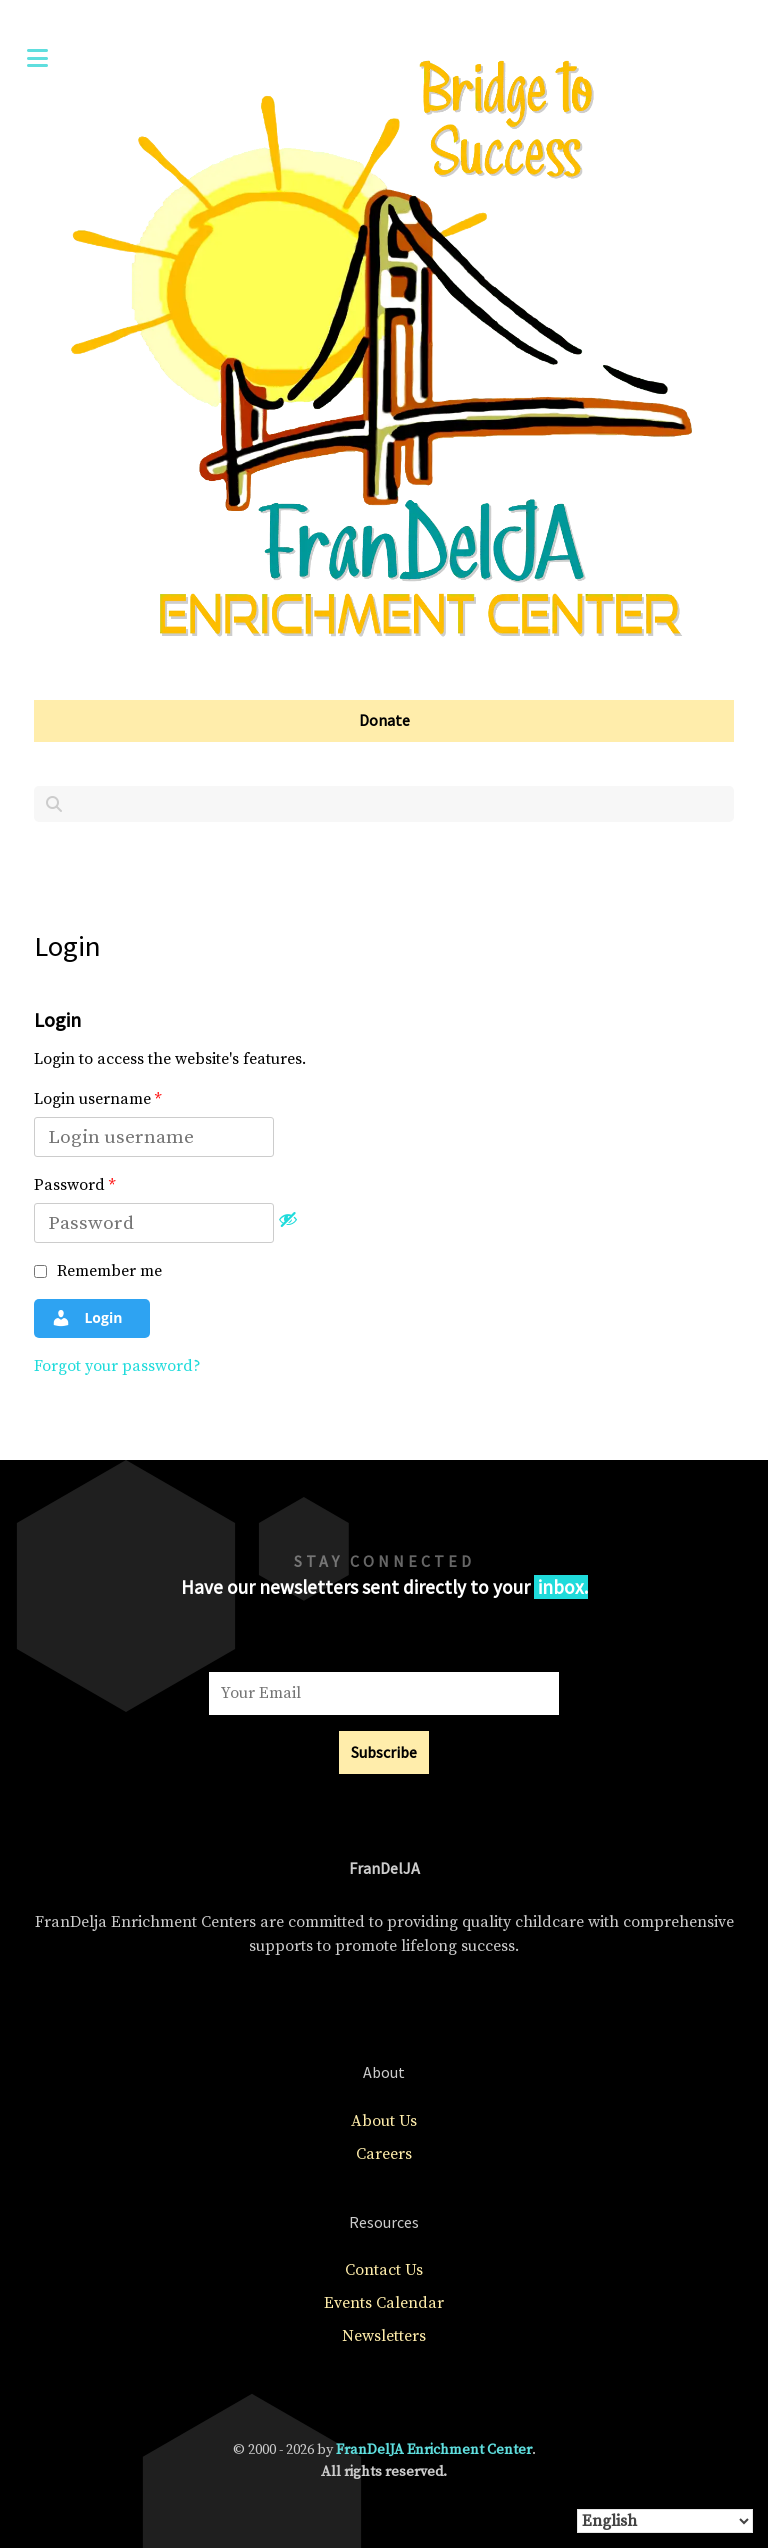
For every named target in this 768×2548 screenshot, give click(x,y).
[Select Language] (665, 2521)
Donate (384, 720)
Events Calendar (384, 2303)
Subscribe (384, 1752)
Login (87, 1318)
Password (74, 1185)
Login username (97, 1099)
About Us (384, 2121)
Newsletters (384, 2336)
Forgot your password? (117, 1366)
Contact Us (384, 2270)
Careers (384, 2154)
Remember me (98, 1271)
